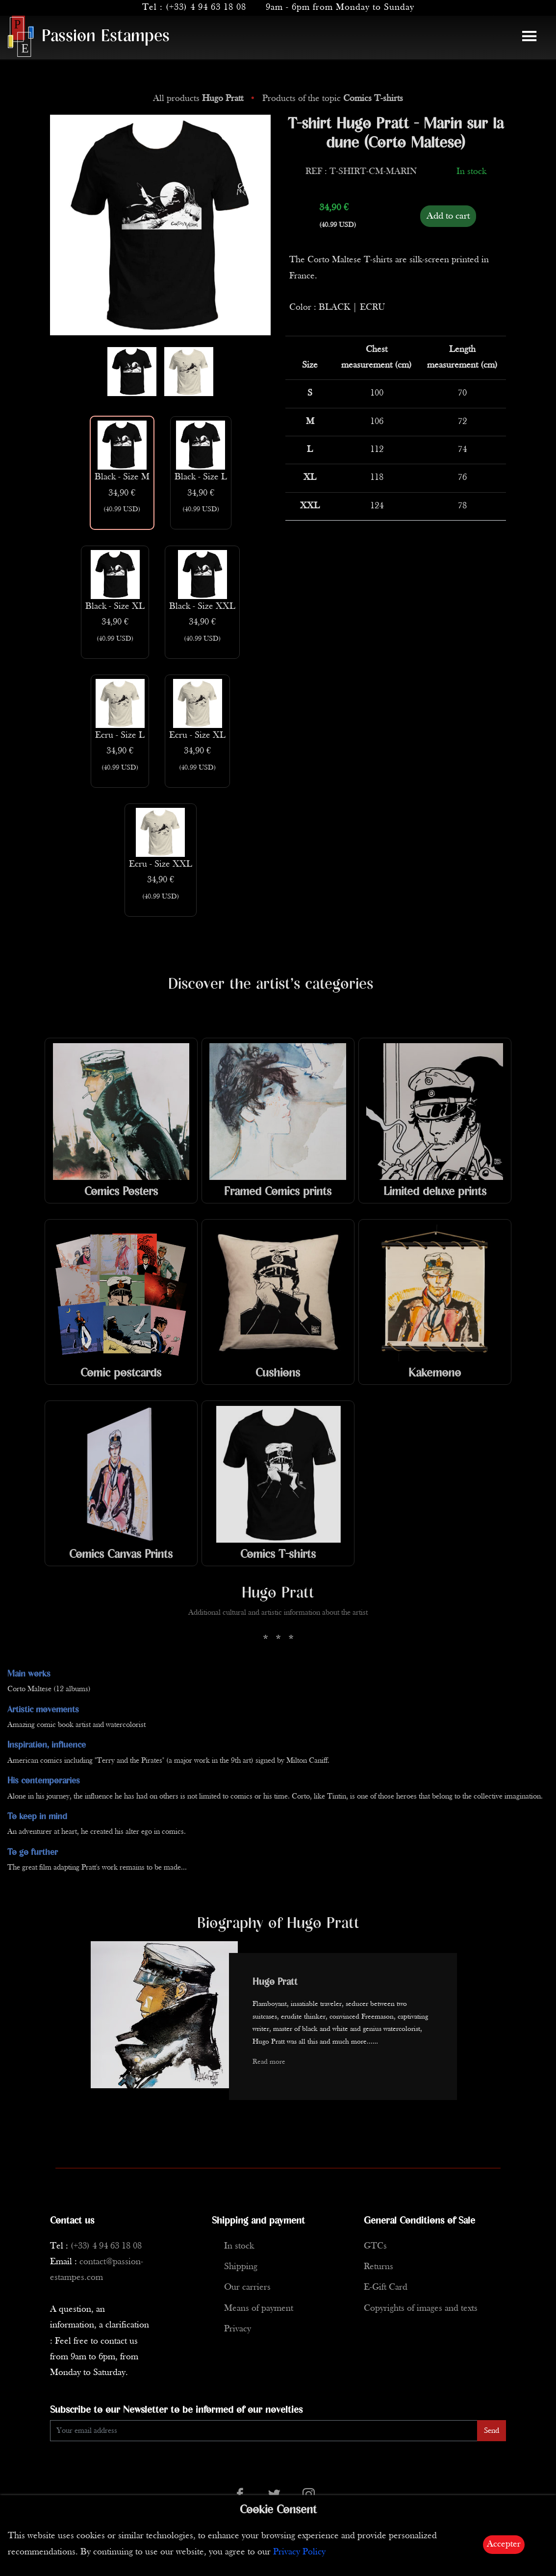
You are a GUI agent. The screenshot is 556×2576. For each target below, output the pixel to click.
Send (491, 2431)
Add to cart (448, 216)
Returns (378, 2267)
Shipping (240, 2267)
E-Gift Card (385, 2287)
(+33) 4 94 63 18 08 (206, 7)
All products (199, 98)
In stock (239, 2246)
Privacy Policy (299, 2552)
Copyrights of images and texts (421, 2308)
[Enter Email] (264, 2430)
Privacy (237, 2329)
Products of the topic (332, 98)
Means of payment (258, 2308)
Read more (269, 2062)
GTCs (375, 2246)
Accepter (504, 2544)
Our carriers (247, 2287)
